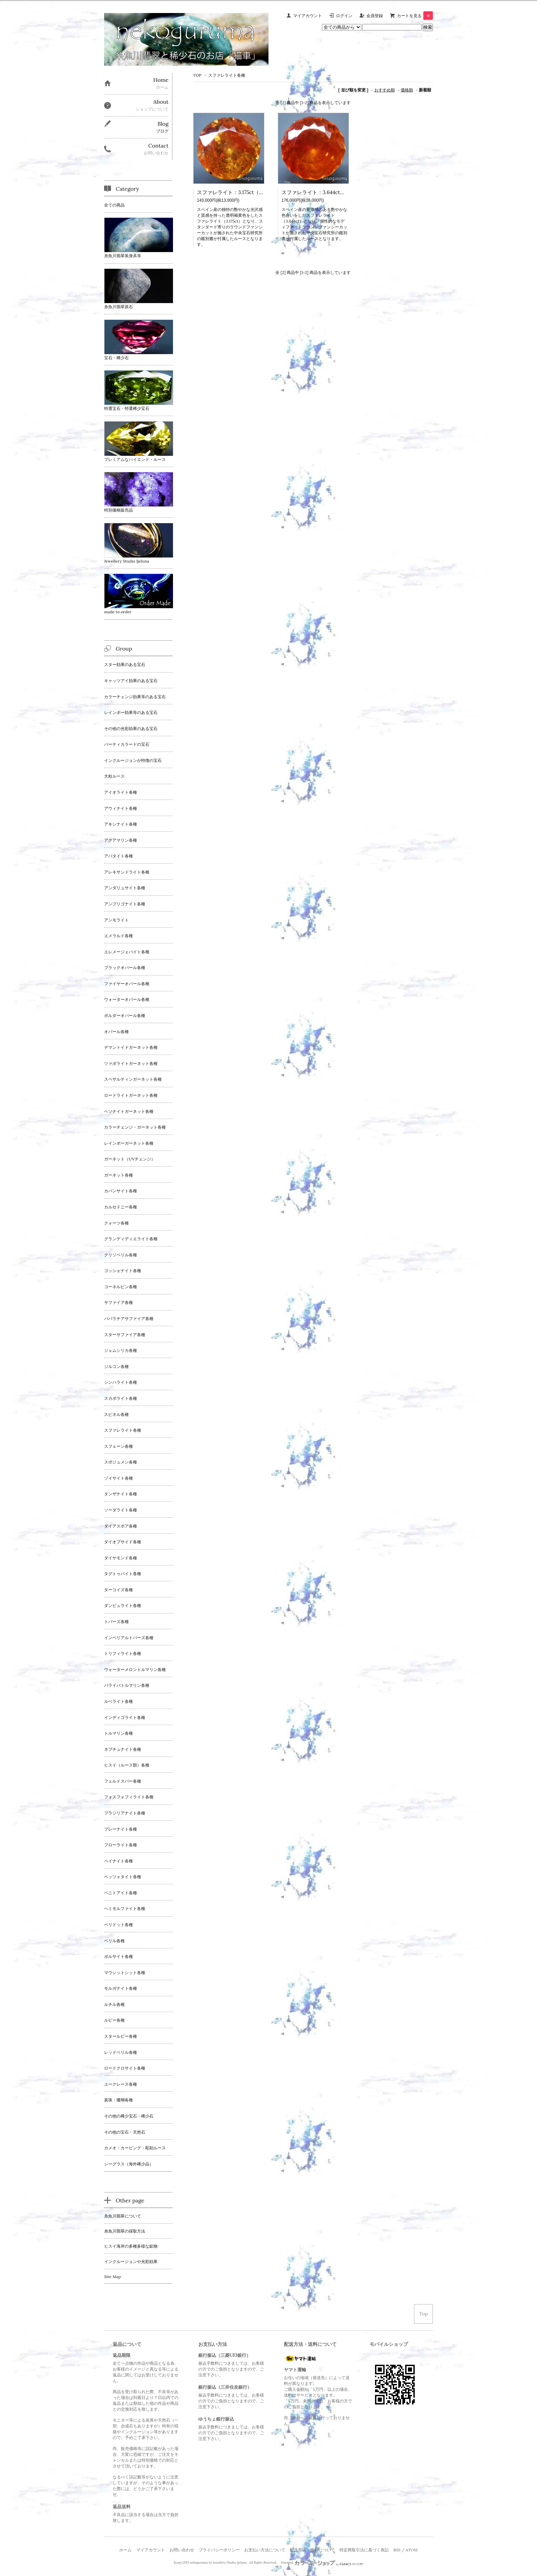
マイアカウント (307, 15)
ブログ (162, 131)
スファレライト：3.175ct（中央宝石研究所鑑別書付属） (261, 192)
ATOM (411, 2549)
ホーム (125, 2549)
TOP (197, 75)
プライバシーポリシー (219, 2549)
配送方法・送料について (312, 2549)
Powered (322, 2563)
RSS (396, 2549)
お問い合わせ (182, 2549)
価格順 (407, 89)
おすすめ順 (384, 89)
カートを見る (415, 15)
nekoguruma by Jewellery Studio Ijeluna (218, 2563)
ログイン (344, 15)
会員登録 (374, 15)
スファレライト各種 (226, 75)
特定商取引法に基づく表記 (364, 2549)
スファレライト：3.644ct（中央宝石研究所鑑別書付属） (347, 192)
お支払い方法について (264, 2549)
